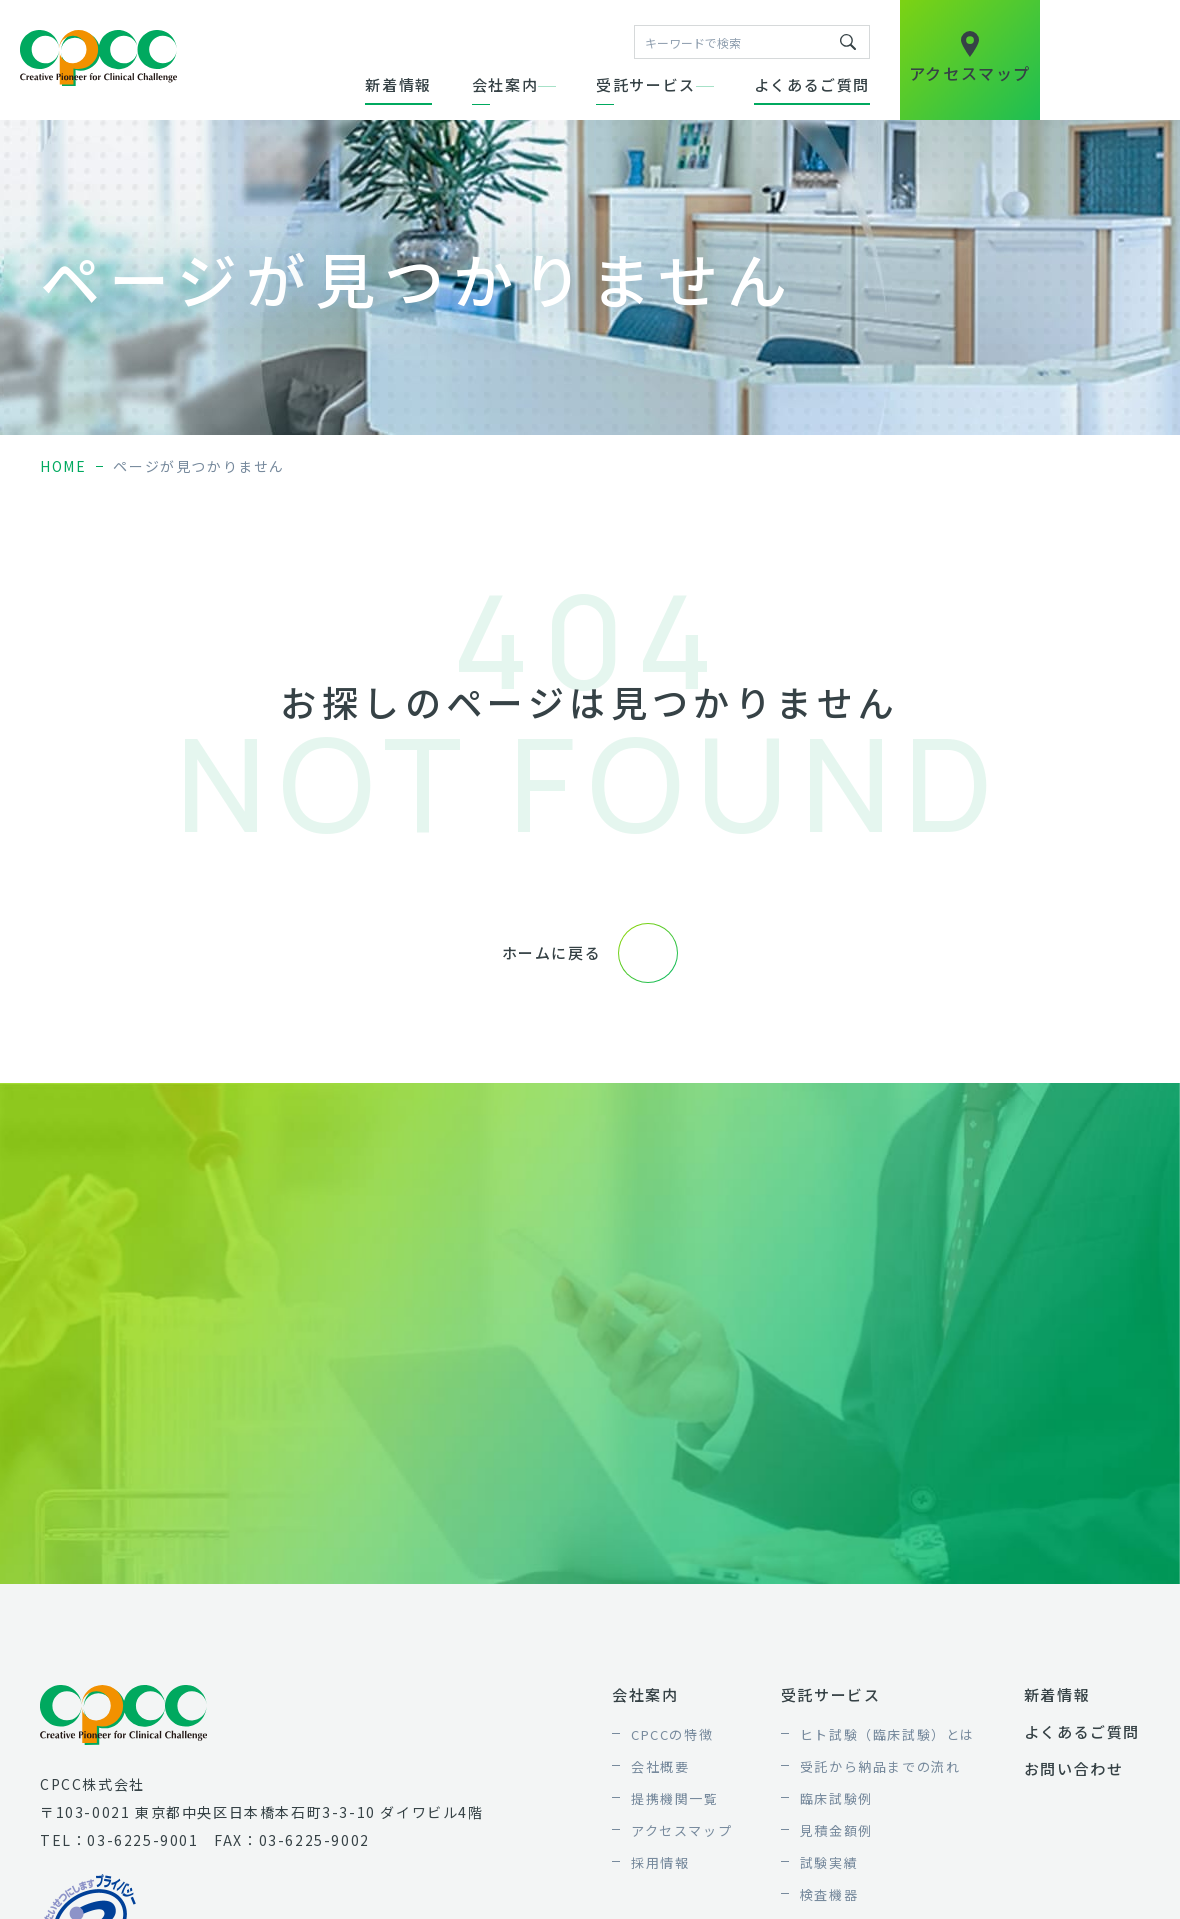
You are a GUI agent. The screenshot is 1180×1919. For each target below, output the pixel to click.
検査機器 (829, 1894)
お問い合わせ (1074, 1768)
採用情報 (660, 1862)
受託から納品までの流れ (880, 1766)
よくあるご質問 (812, 84)
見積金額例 (836, 1830)
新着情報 (398, 84)
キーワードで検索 (848, 42)
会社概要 (660, 1766)
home (63, 466)
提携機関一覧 (675, 1798)
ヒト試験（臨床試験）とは (887, 1734)
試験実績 (829, 1862)
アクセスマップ (681, 1830)
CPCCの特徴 (672, 1734)
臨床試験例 (836, 1798)
